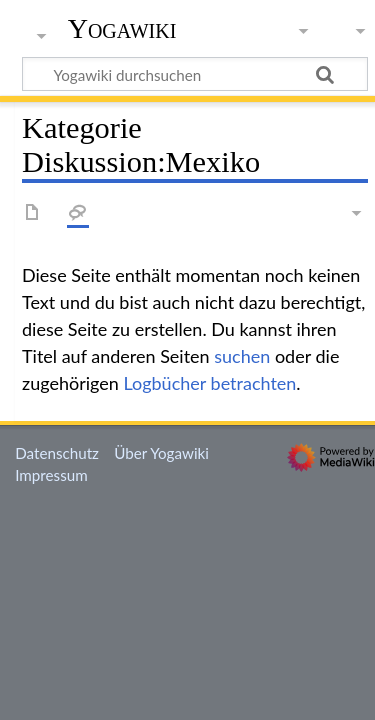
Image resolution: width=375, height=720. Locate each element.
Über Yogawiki (161, 453)
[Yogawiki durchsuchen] (195, 74)
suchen (242, 356)
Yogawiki (122, 29)
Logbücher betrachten (209, 383)
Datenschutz (57, 453)
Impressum (51, 475)
